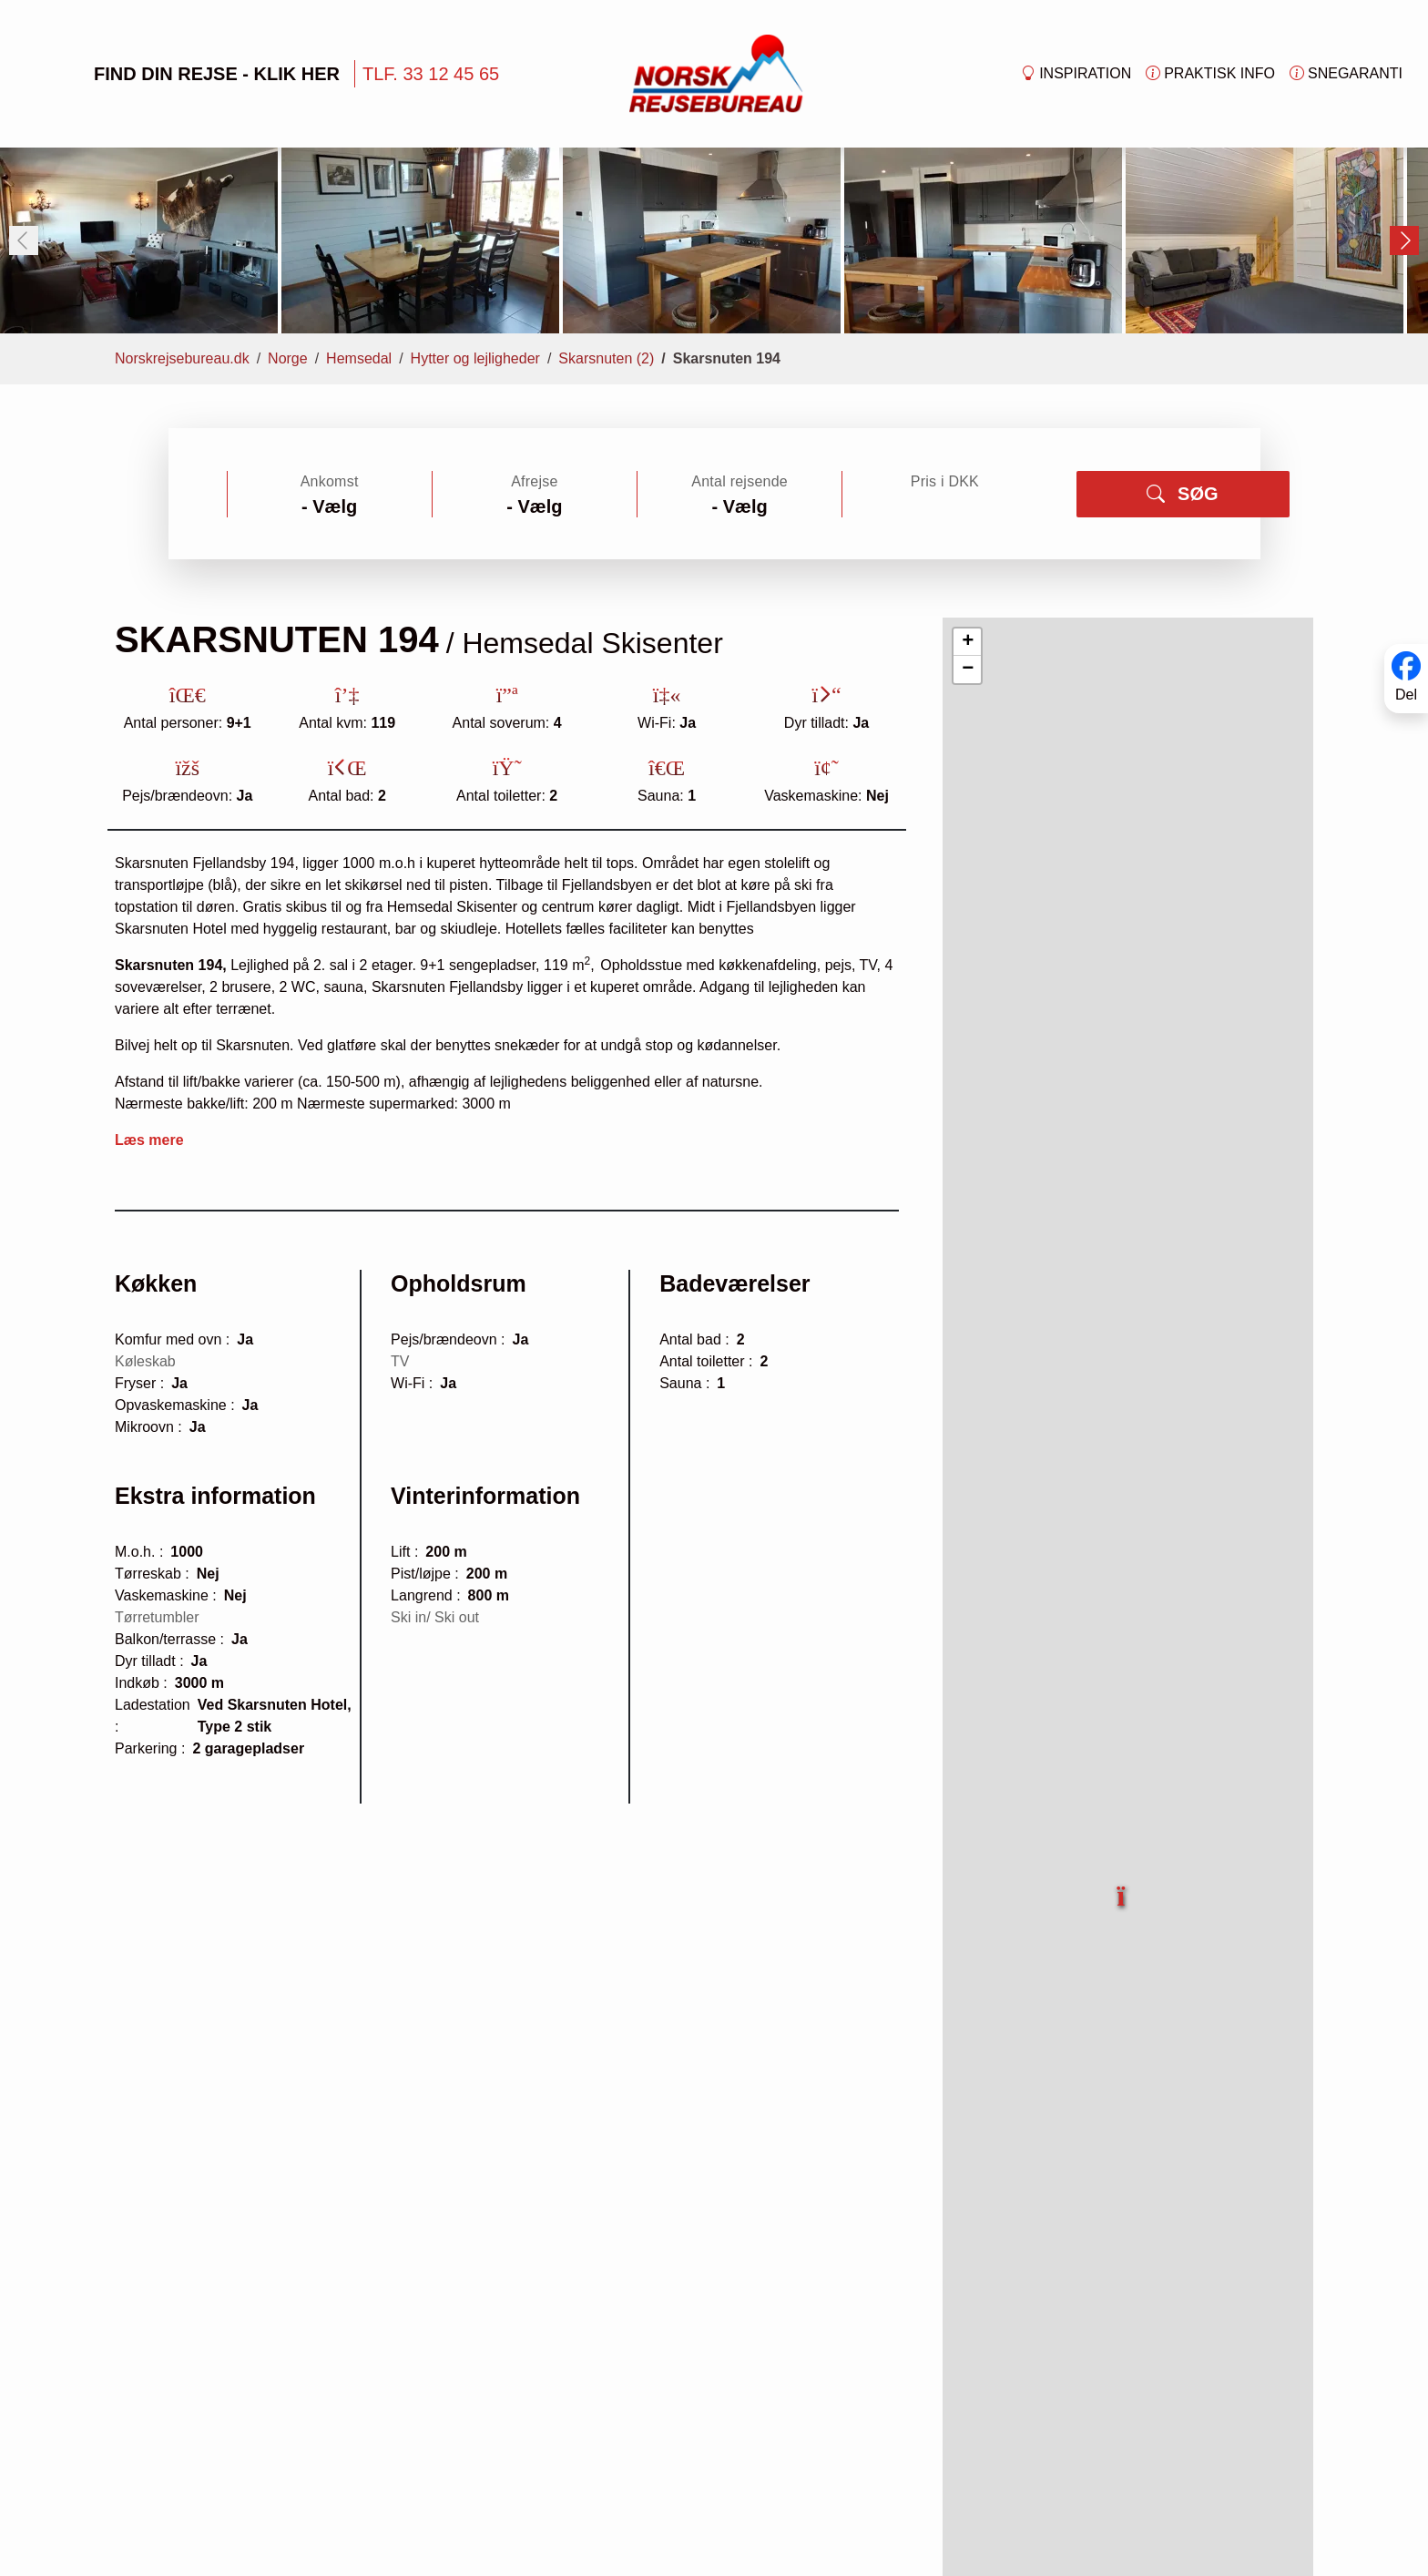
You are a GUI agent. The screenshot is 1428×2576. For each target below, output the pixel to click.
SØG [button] (1182, 330)
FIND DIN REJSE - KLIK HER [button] (188, 73)
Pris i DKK (945, 317)
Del (1406, 694)
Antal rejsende (739, 317)
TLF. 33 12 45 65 (430, 74)
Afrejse (534, 317)
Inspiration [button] (1076, 74)
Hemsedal (359, 194)
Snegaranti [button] (1346, 74)
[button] (1122, 1721)
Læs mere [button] (149, 976)
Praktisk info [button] (1210, 74)
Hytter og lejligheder (475, 194)
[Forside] (716, 72)
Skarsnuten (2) (606, 194)
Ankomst (330, 317)
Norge (288, 194)
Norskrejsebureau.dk (182, 194)
